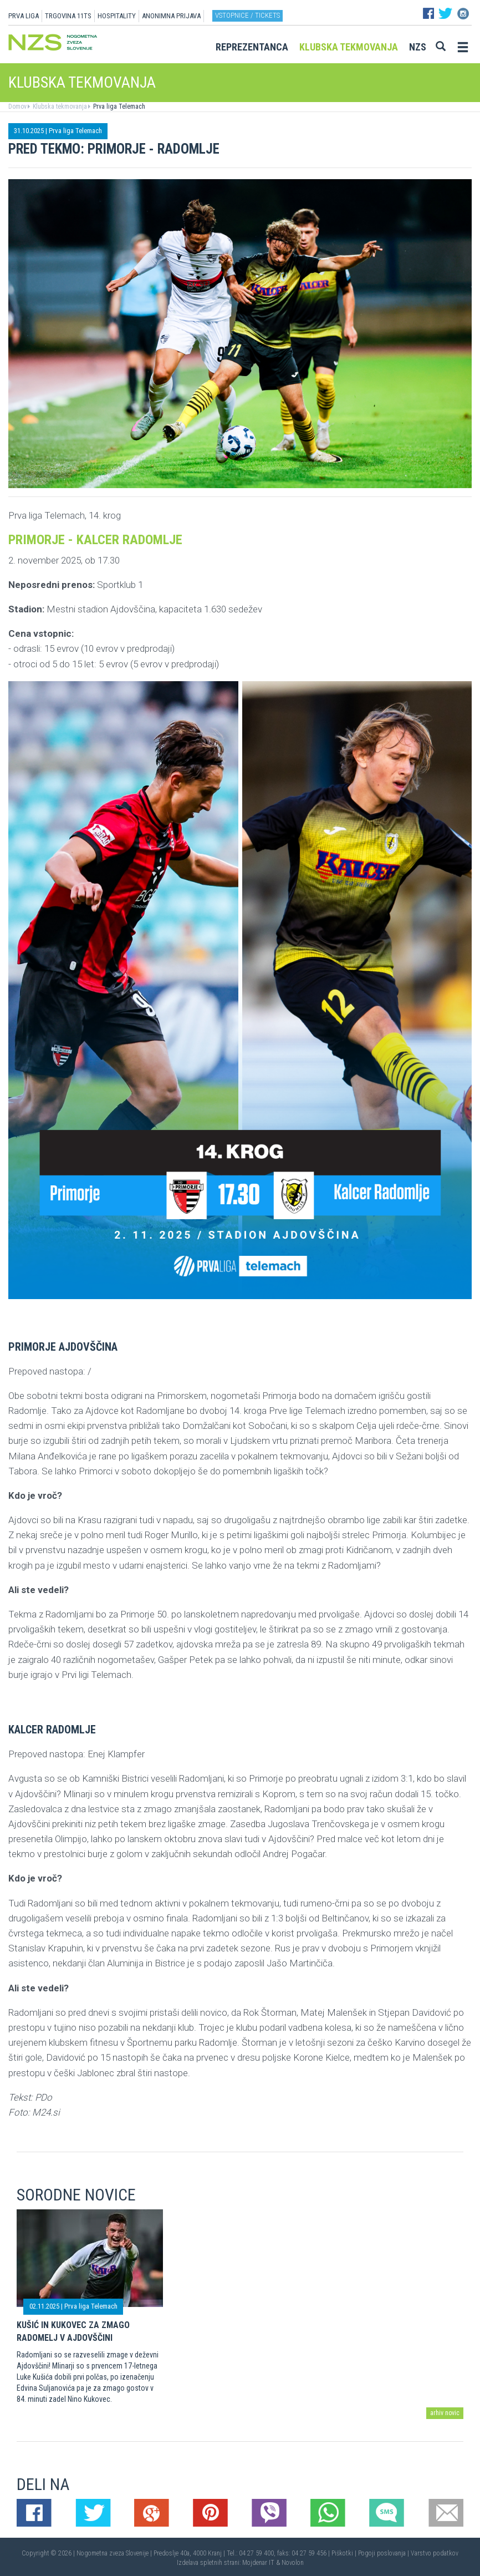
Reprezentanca (252, 47)
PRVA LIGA (23, 16)
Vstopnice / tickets (247, 15)
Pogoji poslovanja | (384, 2553)
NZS (417, 47)
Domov (17, 106)
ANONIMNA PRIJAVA (171, 16)
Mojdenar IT (258, 2563)
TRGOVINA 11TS (68, 16)
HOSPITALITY (117, 16)
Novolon (293, 2563)
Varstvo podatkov (434, 2553)
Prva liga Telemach (118, 106)
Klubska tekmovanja (348, 47)
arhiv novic (444, 2413)
